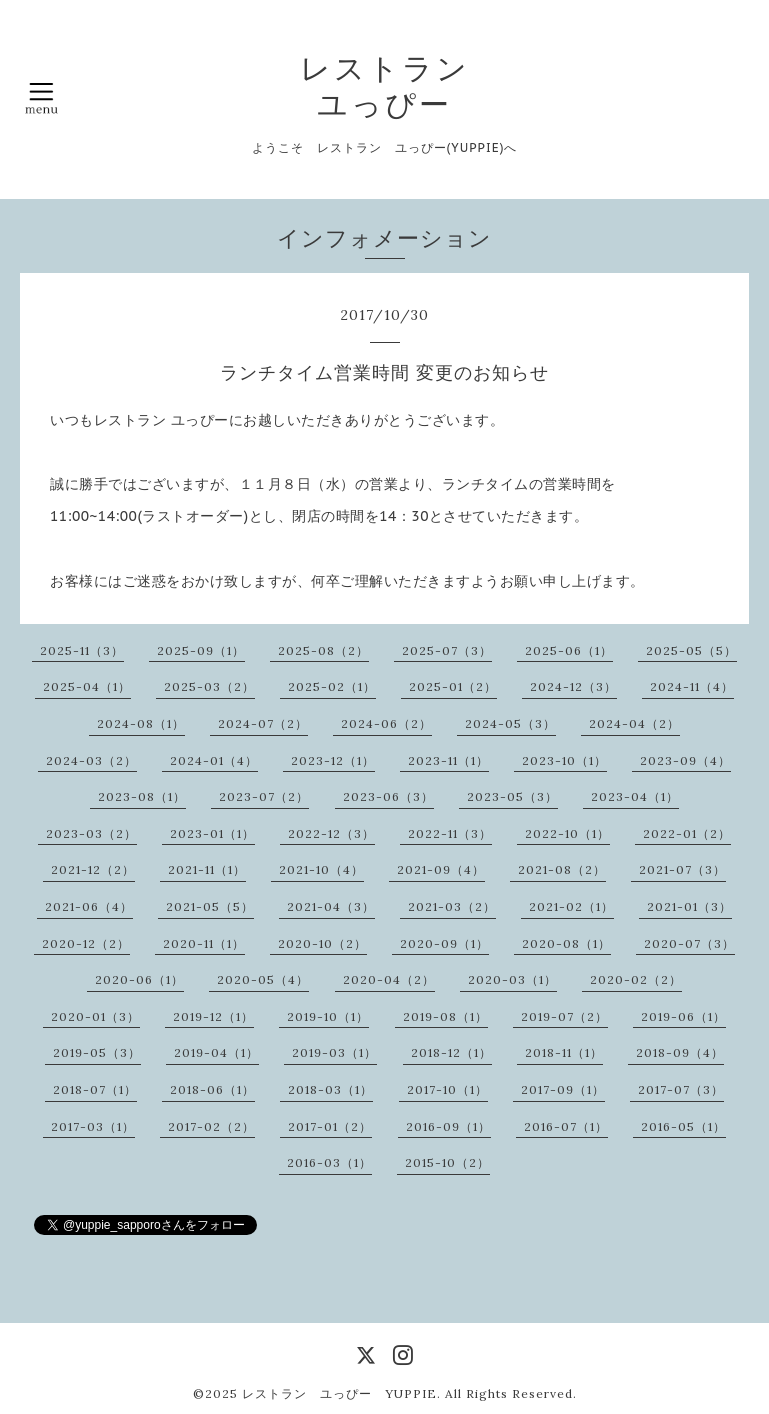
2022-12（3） (331, 833)
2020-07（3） (689, 943)
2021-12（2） (93, 869)
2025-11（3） (82, 650)
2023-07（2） (264, 796)
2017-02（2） (211, 1126)
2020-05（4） (263, 979)
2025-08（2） (323, 650)
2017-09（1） (563, 1089)
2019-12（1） (213, 1016)
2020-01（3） (95, 1016)
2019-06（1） (683, 1016)
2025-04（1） (87, 686)
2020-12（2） (86, 943)
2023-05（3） (512, 796)
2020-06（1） (139, 979)
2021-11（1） (207, 869)
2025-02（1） (332, 686)
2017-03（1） (93, 1126)
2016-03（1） (329, 1162)
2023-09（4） (685, 760)
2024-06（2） (386, 723)
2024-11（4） (692, 686)
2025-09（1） (201, 650)
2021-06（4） (89, 906)
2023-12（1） (333, 760)
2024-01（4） (214, 760)
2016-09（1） (448, 1126)
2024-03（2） (91, 760)
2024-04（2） (634, 723)
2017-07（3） (681, 1089)
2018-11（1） (564, 1052)
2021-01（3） (689, 906)
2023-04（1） (635, 796)
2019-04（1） (216, 1052)
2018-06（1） (212, 1089)
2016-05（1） (683, 1126)
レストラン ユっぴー (385, 86)
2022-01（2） (687, 833)
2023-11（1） (448, 760)
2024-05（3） (510, 723)
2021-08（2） (562, 869)
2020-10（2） (322, 943)
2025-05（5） (691, 650)
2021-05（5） (210, 906)
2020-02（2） (636, 979)
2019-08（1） (445, 1016)
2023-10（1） (564, 760)
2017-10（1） (447, 1089)
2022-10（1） (567, 833)
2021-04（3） (331, 906)
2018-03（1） (330, 1089)
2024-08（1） (141, 723)
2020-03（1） (512, 979)
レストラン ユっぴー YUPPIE (339, 1393)
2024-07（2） (263, 723)
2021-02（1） (571, 906)
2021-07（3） (682, 869)
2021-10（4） (321, 869)
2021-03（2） (452, 906)
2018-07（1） (95, 1089)
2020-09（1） (444, 943)
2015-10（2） (447, 1162)
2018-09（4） (680, 1052)
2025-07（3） (447, 650)
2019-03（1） (334, 1052)
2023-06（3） (388, 796)
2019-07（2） (564, 1016)
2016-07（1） (566, 1126)
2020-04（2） (389, 979)
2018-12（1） (451, 1052)
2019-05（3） (97, 1052)
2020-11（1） (204, 943)
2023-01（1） (212, 833)
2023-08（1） (142, 796)
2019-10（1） (328, 1016)
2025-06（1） (569, 650)
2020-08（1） (566, 943)
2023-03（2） (91, 833)
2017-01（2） (330, 1126)
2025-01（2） (453, 686)
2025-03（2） (209, 686)
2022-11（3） (450, 833)
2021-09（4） (441, 869)
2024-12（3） (573, 686)
